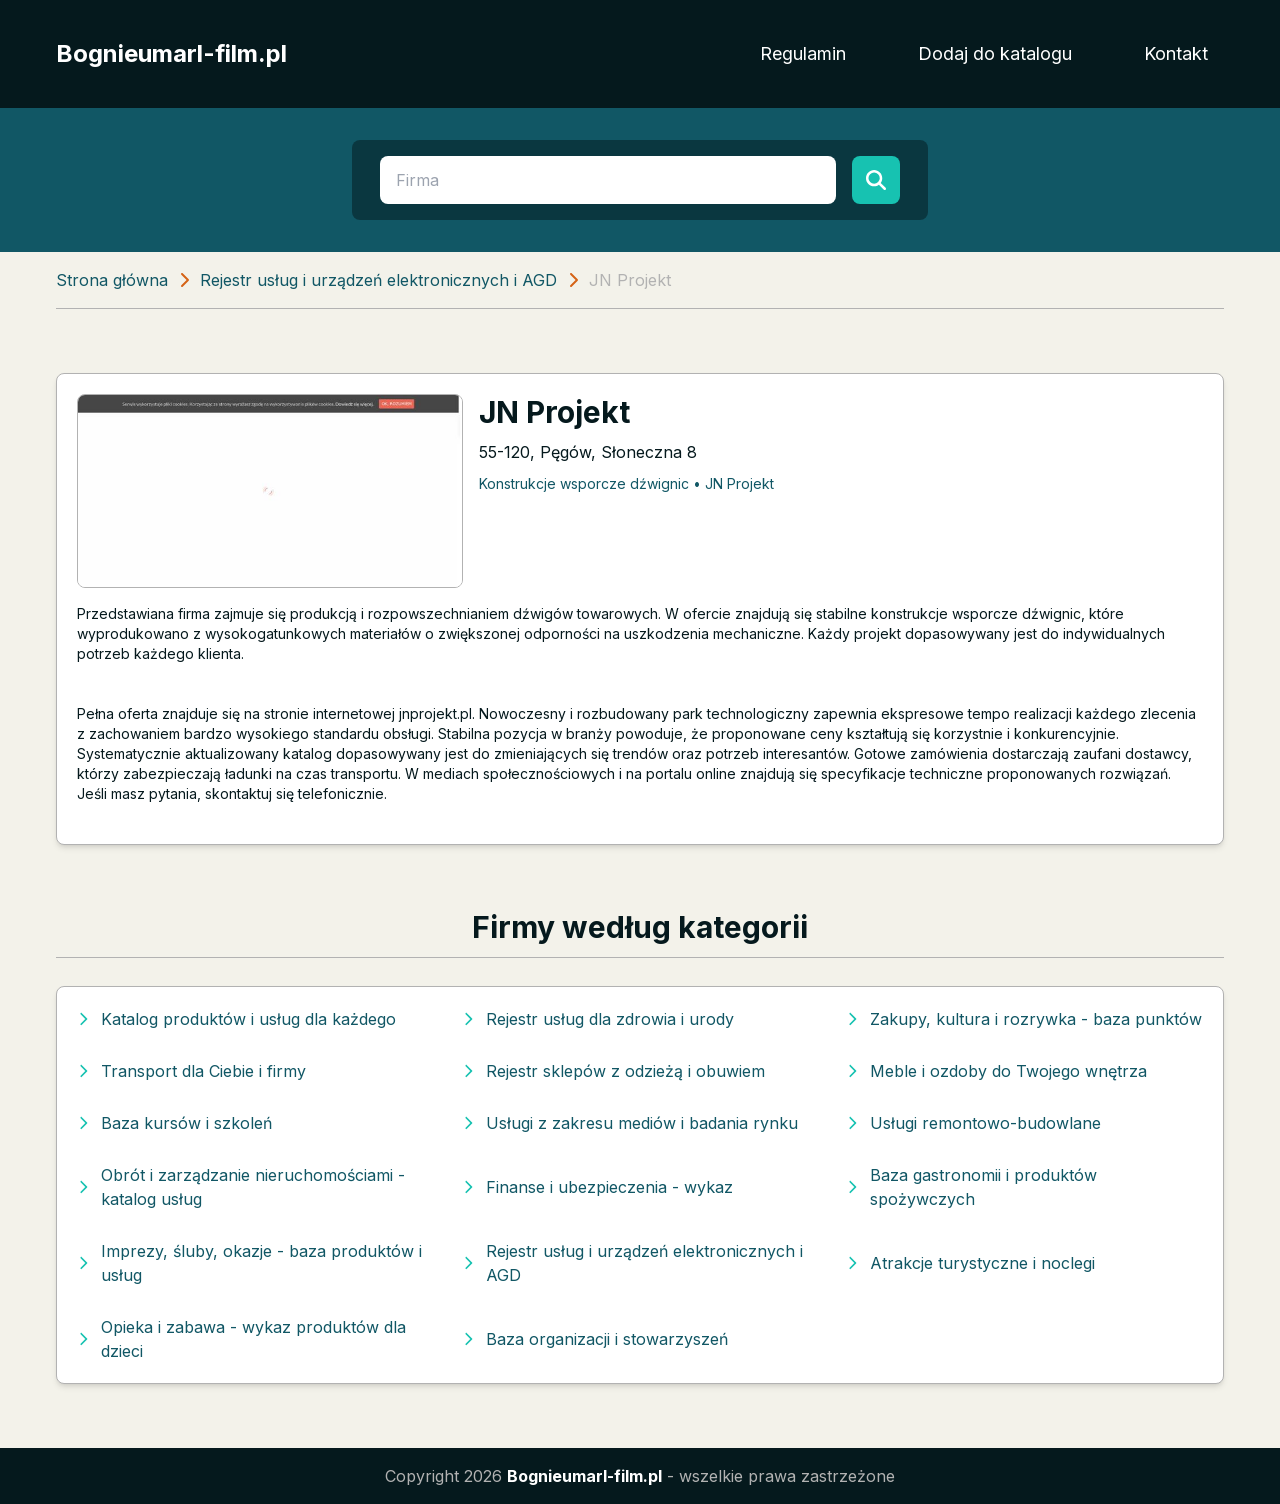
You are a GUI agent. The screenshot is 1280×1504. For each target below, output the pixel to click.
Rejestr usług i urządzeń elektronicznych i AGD (378, 280)
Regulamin (803, 53)
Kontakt (1176, 53)
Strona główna (112, 280)
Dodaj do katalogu (995, 53)
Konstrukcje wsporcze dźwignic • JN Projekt (626, 483)
